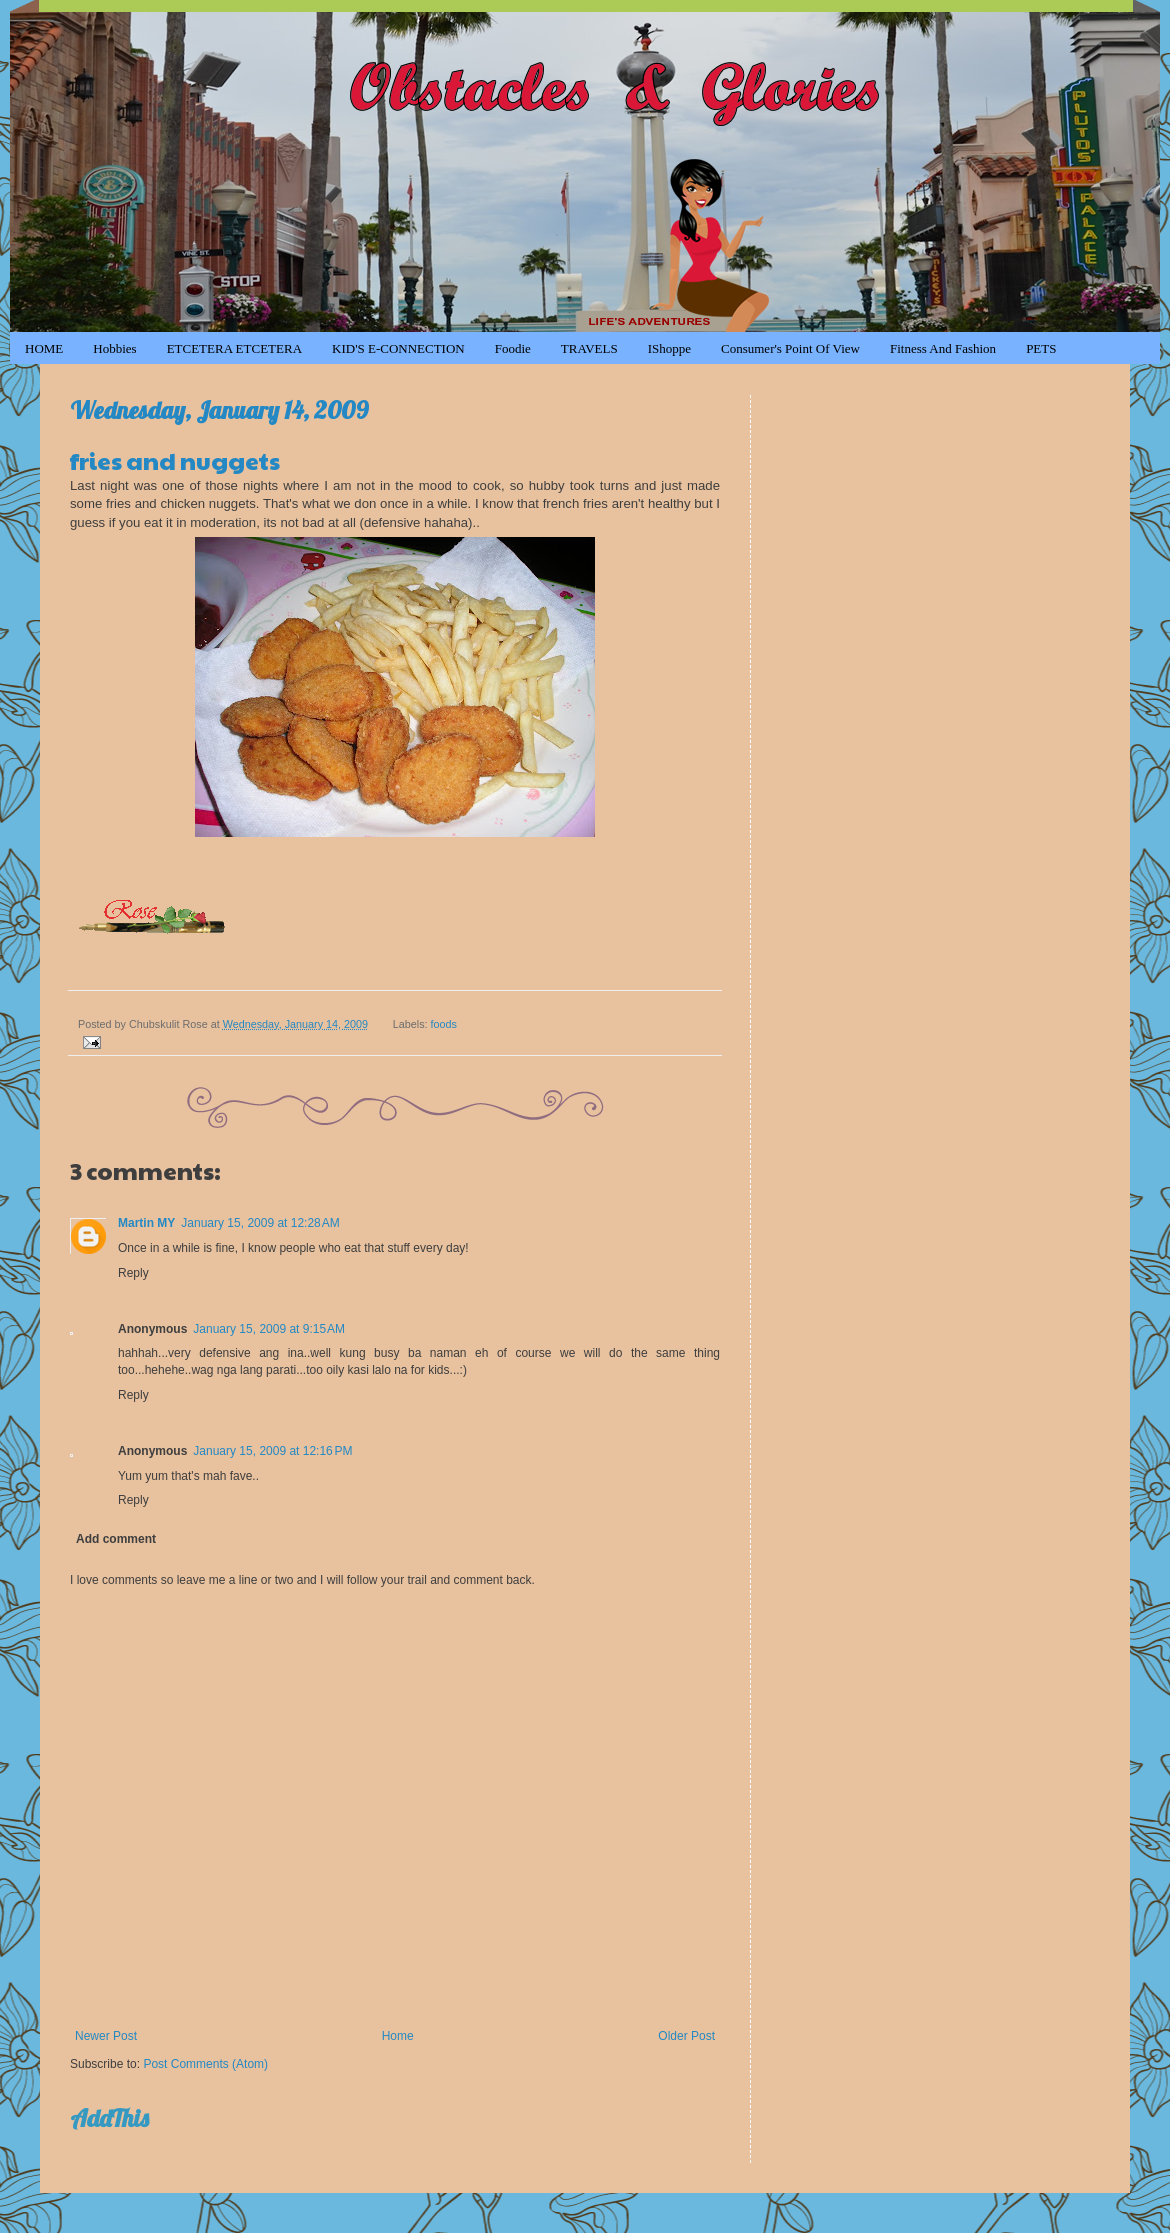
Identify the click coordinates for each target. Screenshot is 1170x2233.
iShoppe (669, 348)
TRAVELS (589, 348)
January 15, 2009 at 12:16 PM (272, 1451)
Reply (133, 1273)
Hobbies (114, 348)
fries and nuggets (175, 460)
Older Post (686, 2036)
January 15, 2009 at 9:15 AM (269, 1329)
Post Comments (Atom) (205, 2064)
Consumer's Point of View (790, 348)
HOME (44, 348)
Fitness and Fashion (943, 348)
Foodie (513, 348)
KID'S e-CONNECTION (398, 348)
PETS (1041, 348)
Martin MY (146, 1223)
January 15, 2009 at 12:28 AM (260, 1223)
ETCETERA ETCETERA (234, 348)
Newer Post (106, 2036)
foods (444, 1024)
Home (398, 2036)
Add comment (116, 1539)
